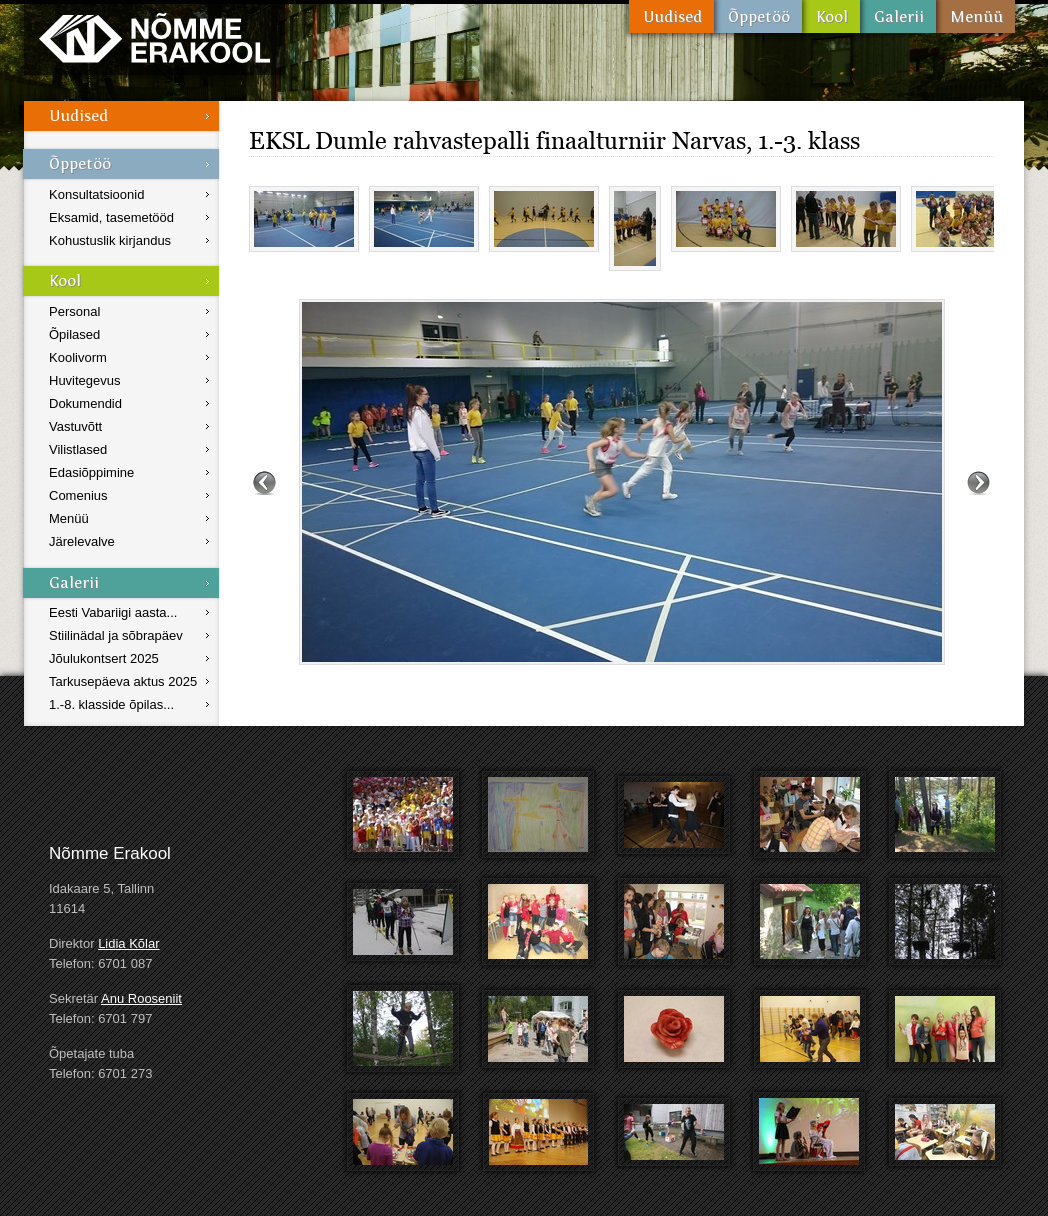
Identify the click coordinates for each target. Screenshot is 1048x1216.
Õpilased (74, 334)
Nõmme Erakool (154, 37)
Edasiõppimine (91, 472)
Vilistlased (78, 449)
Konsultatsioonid (96, 194)
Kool (831, 16)
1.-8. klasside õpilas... (111, 704)
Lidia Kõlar (128, 943)
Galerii (898, 16)
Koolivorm (78, 357)
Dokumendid (85, 403)
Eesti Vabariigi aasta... (113, 612)
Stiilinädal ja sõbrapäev (116, 635)
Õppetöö (758, 16)
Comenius (78, 495)
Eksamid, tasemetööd (111, 217)
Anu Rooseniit (141, 998)
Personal (74, 311)
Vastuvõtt (75, 426)
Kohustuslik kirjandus (110, 240)
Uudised (671, 16)
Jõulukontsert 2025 (104, 658)
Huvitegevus (85, 380)
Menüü (975, 16)
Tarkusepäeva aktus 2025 (123, 681)
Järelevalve (82, 541)
